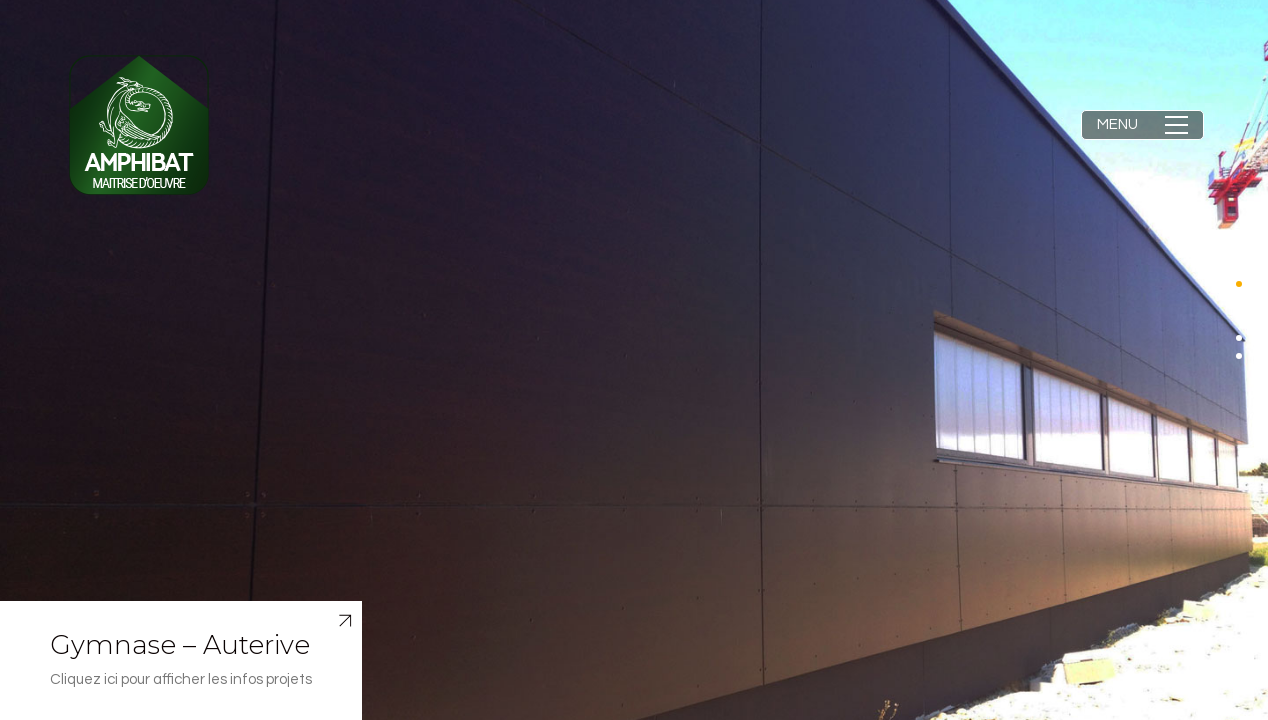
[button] (1142, 125)
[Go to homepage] (139, 125)
